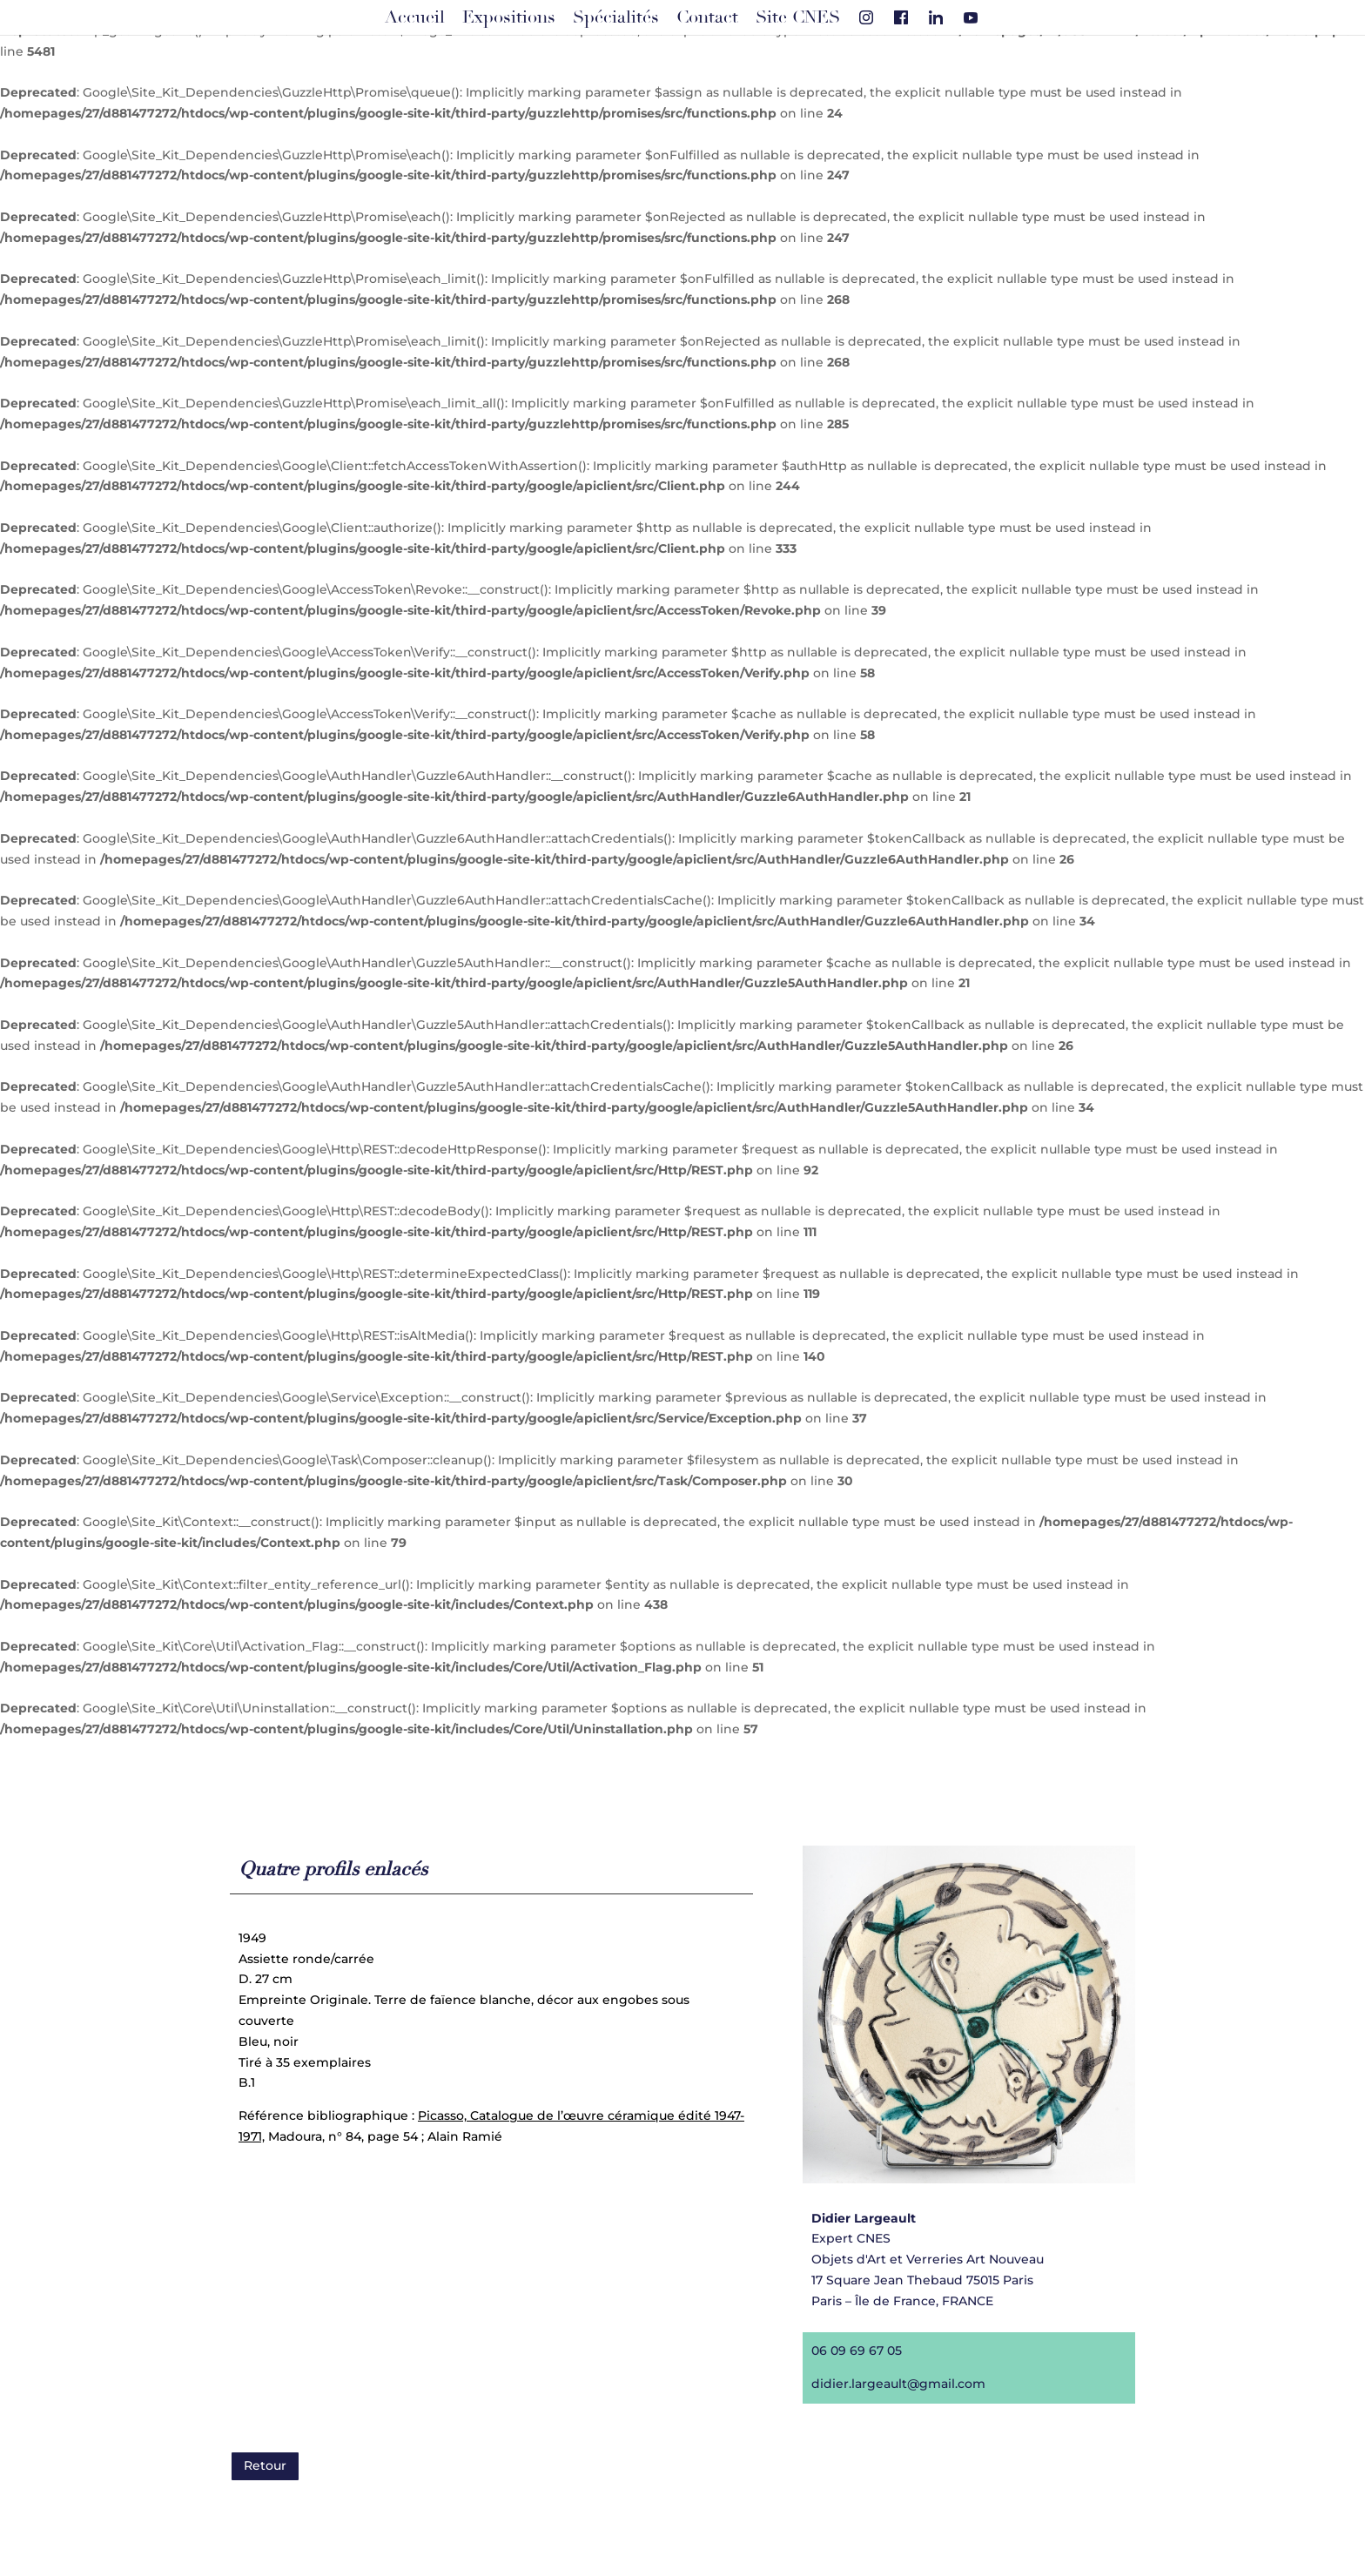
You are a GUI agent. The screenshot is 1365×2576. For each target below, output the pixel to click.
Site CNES (798, 17)
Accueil (415, 17)
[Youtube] (970, 17)
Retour (265, 2465)
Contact (707, 17)
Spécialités (616, 17)
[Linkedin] (935, 17)
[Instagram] (866, 17)
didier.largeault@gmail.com (889, 2373)
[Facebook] (901, 17)
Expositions (508, 17)
